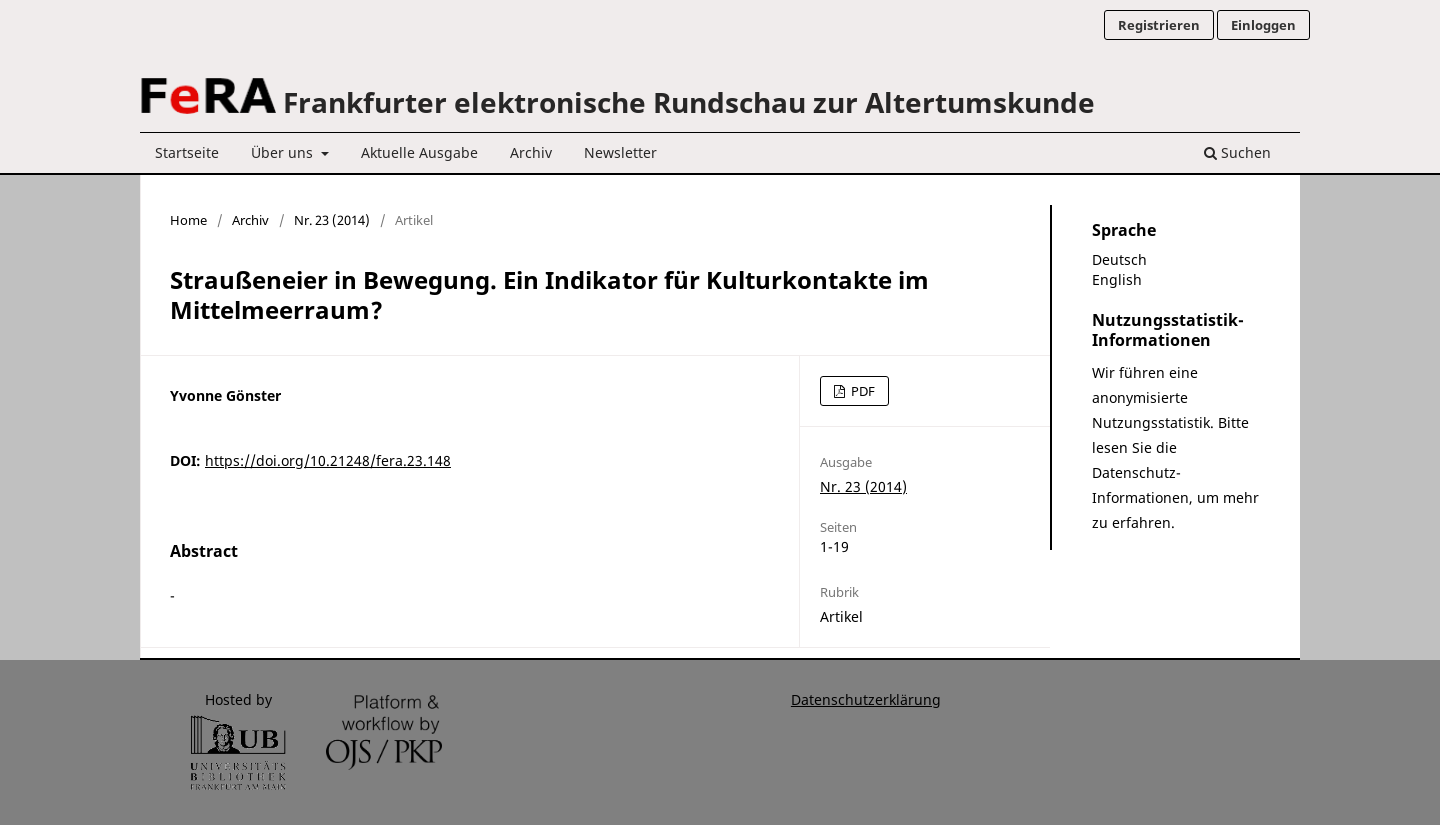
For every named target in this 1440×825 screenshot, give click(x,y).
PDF (861, 391)
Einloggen (1263, 25)
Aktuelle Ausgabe (419, 152)
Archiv (531, 152)
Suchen (1237, 152)
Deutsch (1119, 259)
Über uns (284, 152)
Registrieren (1159, 25)
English (1117, 279)
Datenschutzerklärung (866, 699)
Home (188, 220)
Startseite (187, 152)
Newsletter (620, 152)
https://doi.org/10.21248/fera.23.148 (328, 460)
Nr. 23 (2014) (332, 220)
